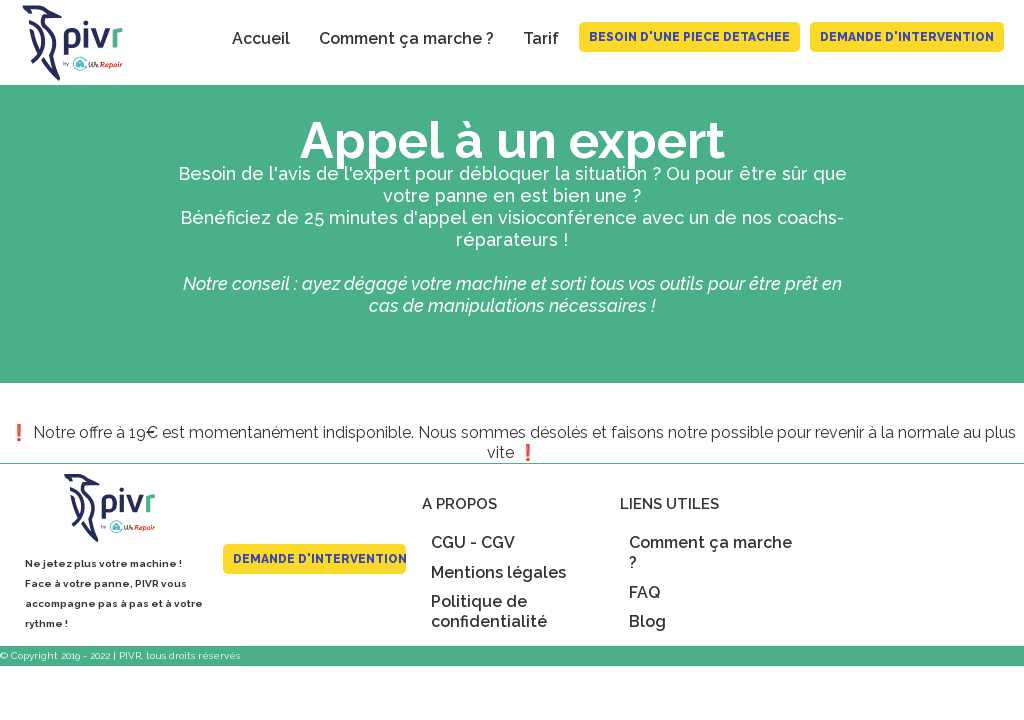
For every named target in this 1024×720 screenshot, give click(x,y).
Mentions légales (498, 572)
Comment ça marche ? (406, 38)
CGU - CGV (473, 542)
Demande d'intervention (907, 37)
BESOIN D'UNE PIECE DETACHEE (689, 37)
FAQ (644, 592)
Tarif (541, 38)
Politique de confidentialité (489, 611)
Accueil (261, 38)
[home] (64, 42)
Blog (647, 621)
